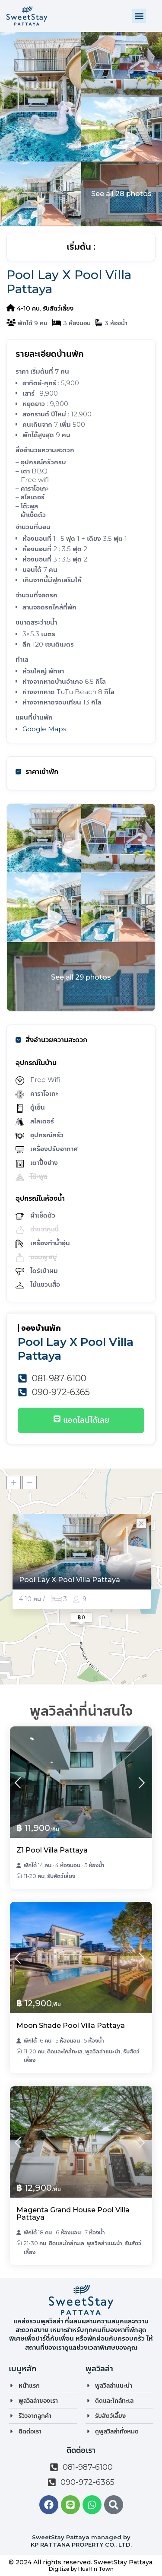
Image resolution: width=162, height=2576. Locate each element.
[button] (139, 16)
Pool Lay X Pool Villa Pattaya (69, 1580)
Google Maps (44, 729)
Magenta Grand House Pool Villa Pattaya (73, 2213)
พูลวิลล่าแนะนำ (103, 2051)
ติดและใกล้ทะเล (65, 2051)
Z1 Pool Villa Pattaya (52, 1850)
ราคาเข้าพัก (37, 772)
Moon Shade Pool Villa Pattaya (70, 2026)
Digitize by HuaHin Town (81, 2569)
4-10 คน (28, 308)
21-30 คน (35, 2243)
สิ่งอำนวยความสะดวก (51, 1040)
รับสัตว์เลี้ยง (58, 308)
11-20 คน (34, 1875)
